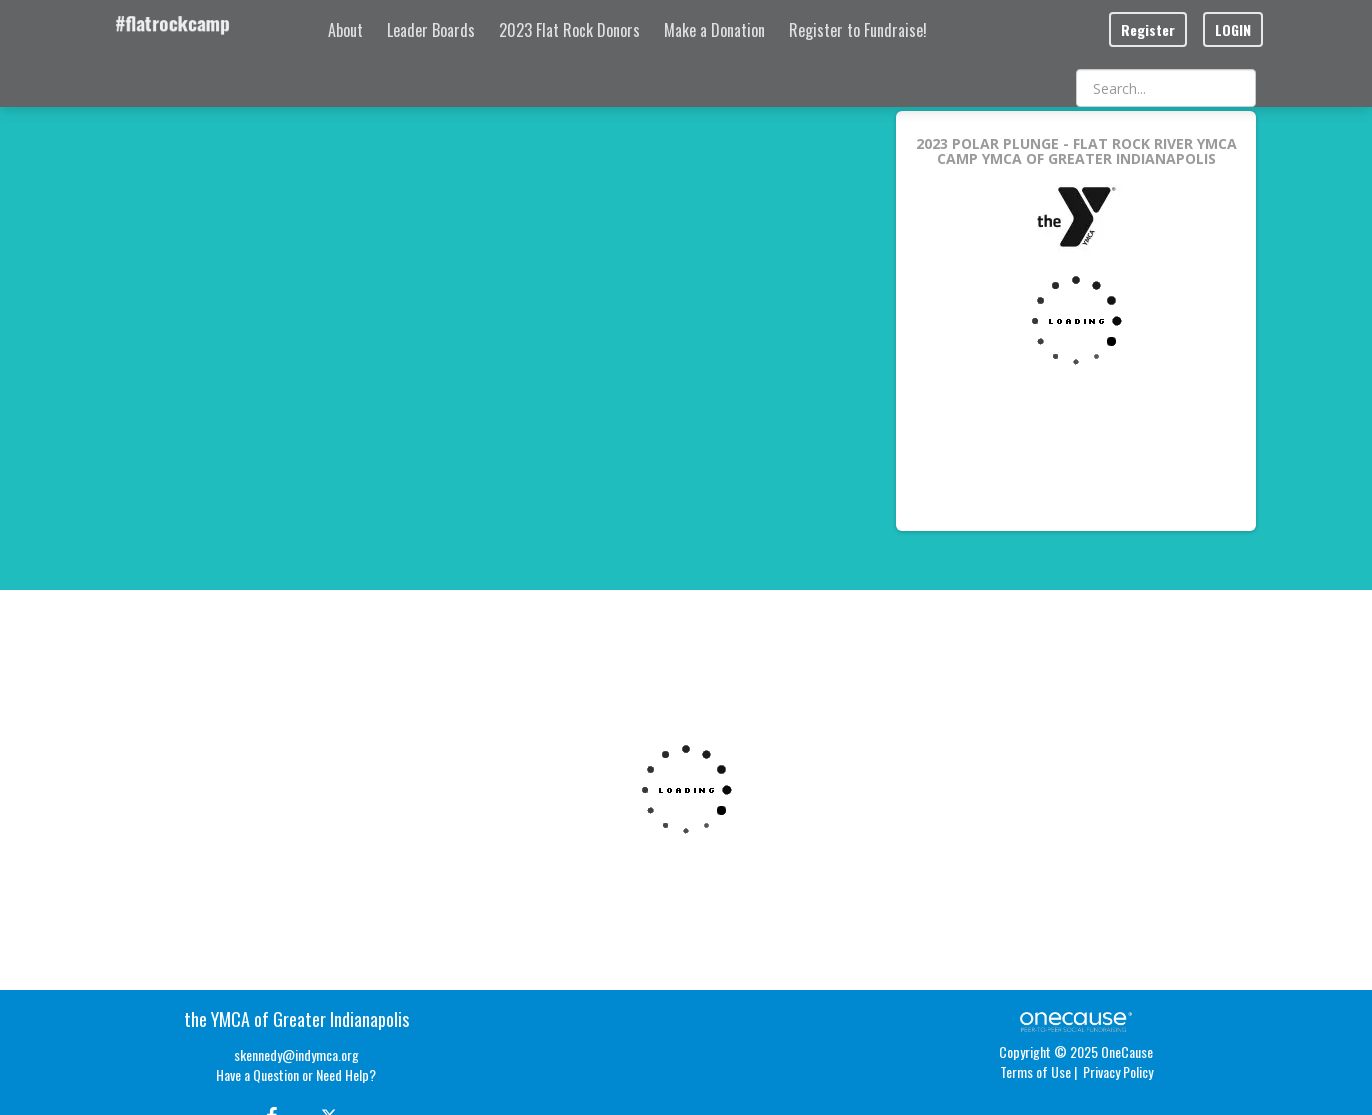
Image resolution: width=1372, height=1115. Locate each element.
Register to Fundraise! (858, 30)
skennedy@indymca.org (296, 1054)
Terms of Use (1035, 1071)
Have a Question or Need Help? (296, 1074)
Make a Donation (714, 30)
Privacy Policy (1118, 1071)
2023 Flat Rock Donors (569, 30)
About (345, 30)
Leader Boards (431, 30)
